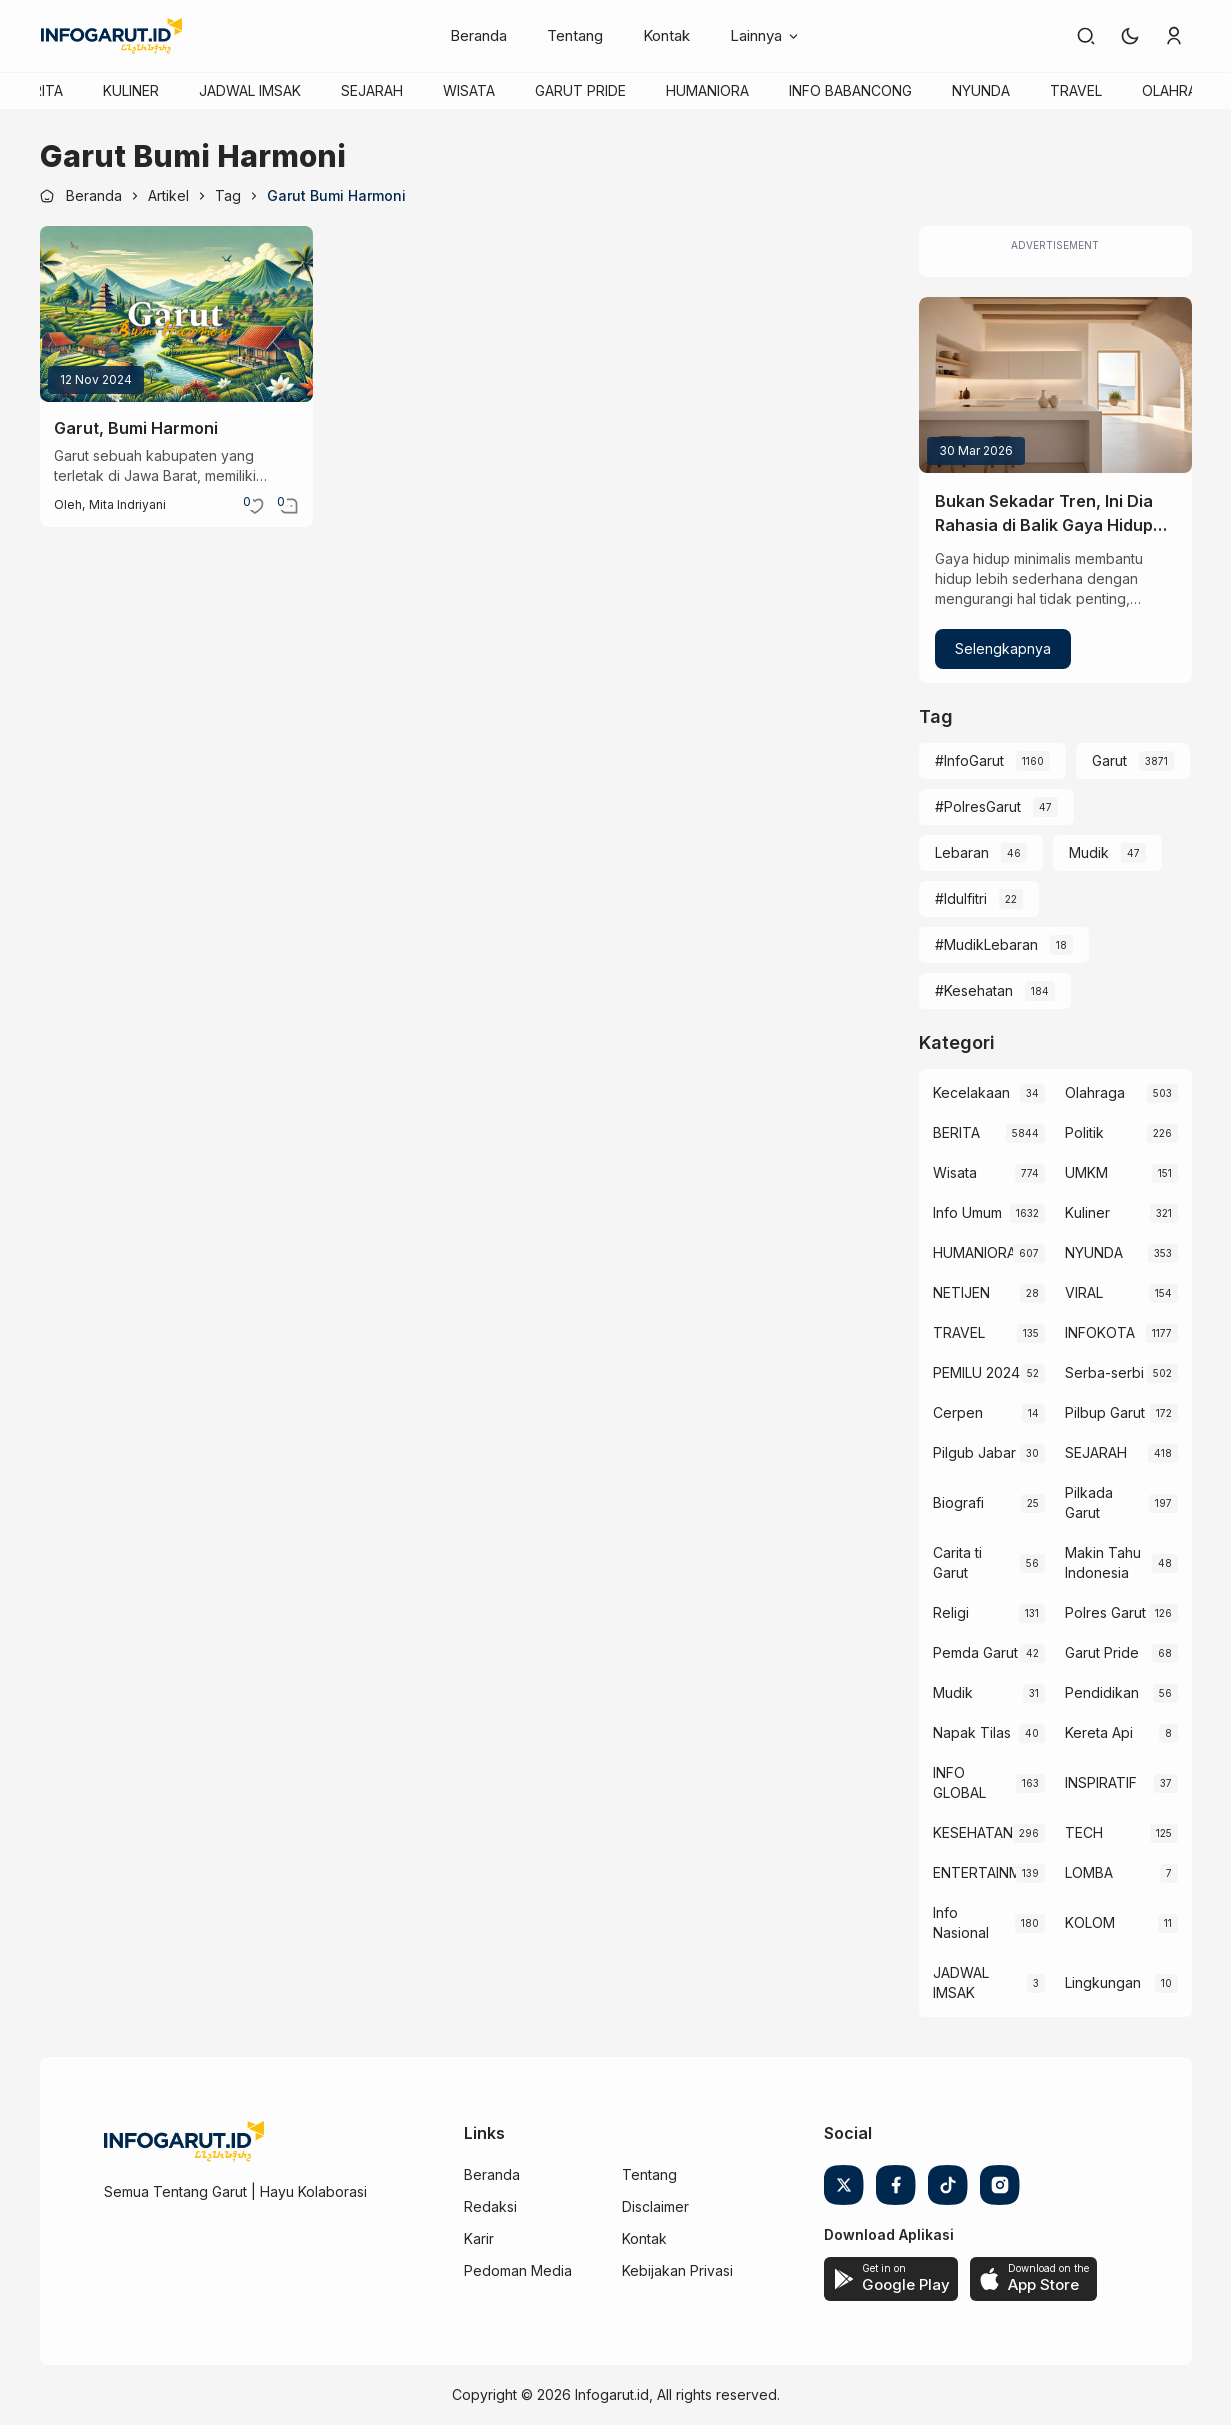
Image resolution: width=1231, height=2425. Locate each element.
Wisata (955, 1172)
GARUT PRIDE (580, 90)
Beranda (478, 35)
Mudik (1089, 852)
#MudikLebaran (986, 944)
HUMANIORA (707, 90)
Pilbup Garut (1105, 1412)
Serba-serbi (1104, 1372)
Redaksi (490, 2206)
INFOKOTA (1100, 1332)
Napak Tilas (972, 1732)
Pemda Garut (975, 1652)
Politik (1084, 1132)
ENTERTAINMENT (975, 1872)
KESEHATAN (973, 1832)
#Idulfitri (961, 898)
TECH (1084, 1832)
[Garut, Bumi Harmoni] (176, 314)
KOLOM (1090, 1922)
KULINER (131, 90)
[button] (1130, 36)
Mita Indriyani (127, 504)
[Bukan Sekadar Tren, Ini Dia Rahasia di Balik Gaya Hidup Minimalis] (1055, 385)
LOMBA (1089, 1872)
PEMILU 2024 (976, 1372)
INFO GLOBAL (959, 1782)
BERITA (39, 90)
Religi (951, 1612)
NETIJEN (961, 1292)
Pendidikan (1102, 1692)
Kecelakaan (971, 1092)
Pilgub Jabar (974, 1452)
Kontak (666, 35)
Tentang (575, 35)
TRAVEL (1076, 90)
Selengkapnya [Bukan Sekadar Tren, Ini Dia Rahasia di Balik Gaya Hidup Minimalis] (1003, 648)
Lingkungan (1103, 1982)
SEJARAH (372, 90)
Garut (1109, 760)
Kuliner (1087, 1212)
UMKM (1086, 1172)
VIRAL (1084, 1292)
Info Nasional (961, 1922)
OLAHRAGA (1179, 90)
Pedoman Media (518, 2270)
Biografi (958, 1502)
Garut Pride (1102, 1652)
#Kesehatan (974, 990)
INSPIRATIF (1101, 1782)
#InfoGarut (969, 760)
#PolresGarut (978, 806)
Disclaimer (655, 2206)
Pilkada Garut (1089, 1502)
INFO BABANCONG (850, 90)
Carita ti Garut (957, 1562)
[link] (1086, 36)
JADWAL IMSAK (250, 90)
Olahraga (1095, 1092)
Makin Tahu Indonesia (1103, 1562)
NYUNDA (981, 90)
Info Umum (967, 1212)
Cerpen (958, 1412)
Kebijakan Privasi (677, 2270)
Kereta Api (1099, 1732)
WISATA (469, 90)
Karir (479, 2238)
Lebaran (962, 852)
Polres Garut (1105, 1612)
